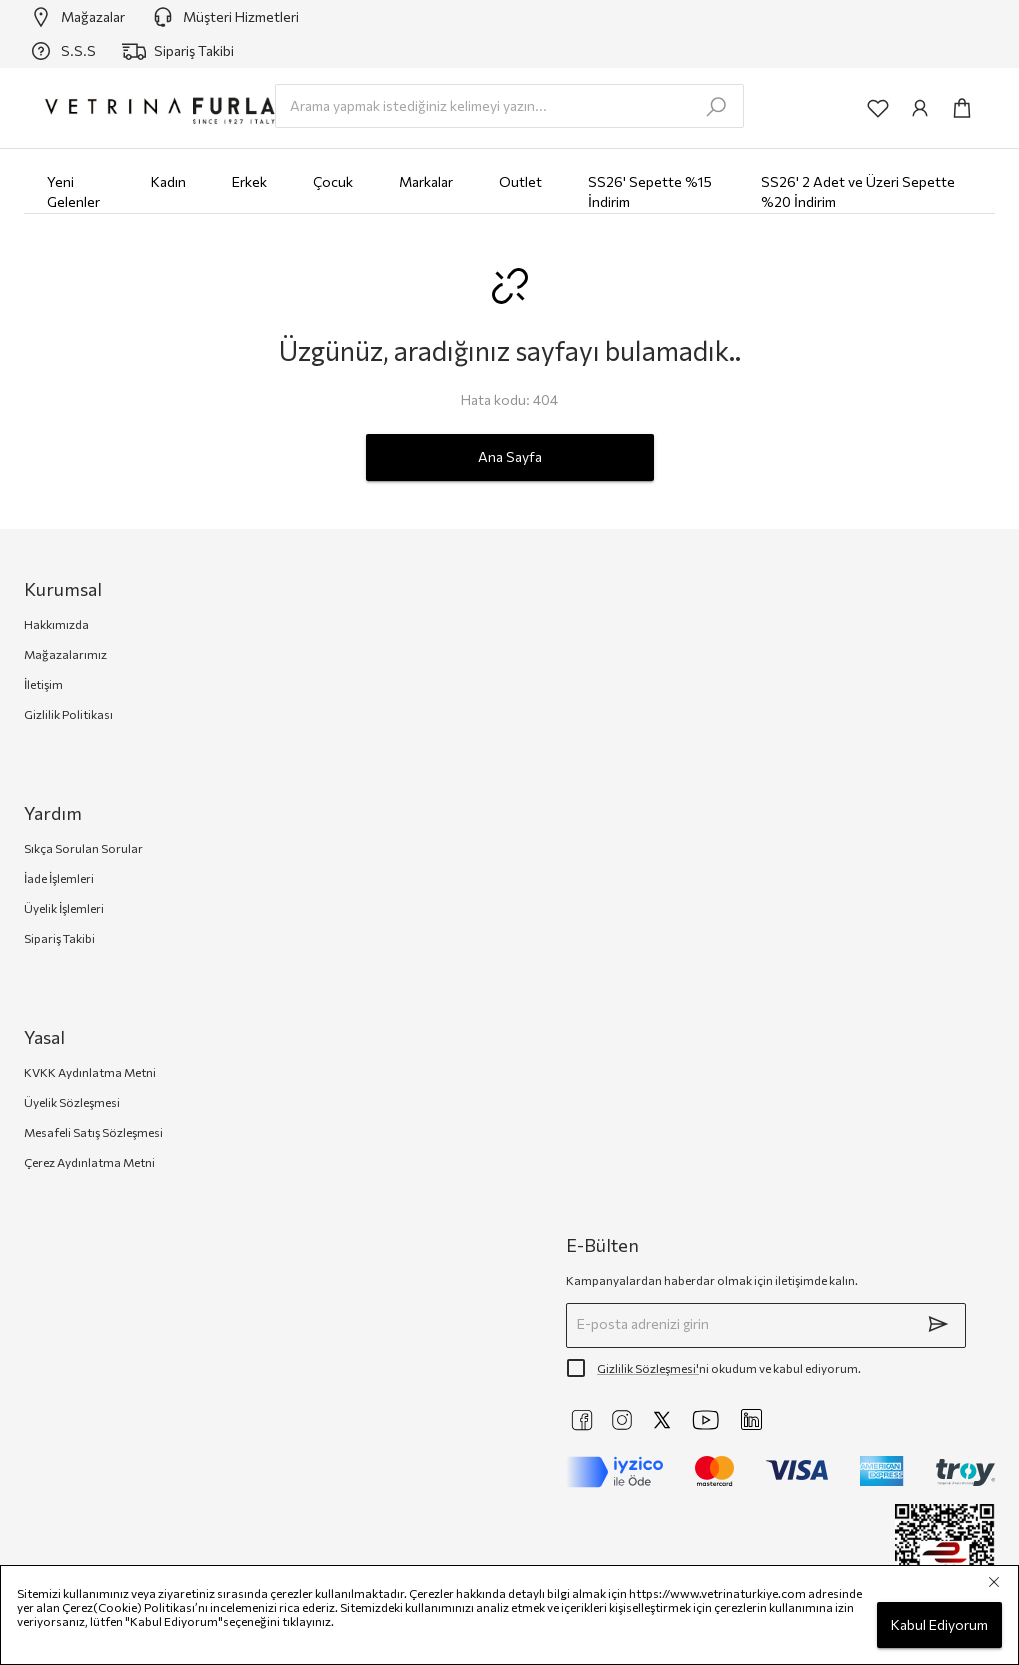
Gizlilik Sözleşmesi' (648, 1368)
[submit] (938, 1324)
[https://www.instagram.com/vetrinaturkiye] (622, 1420)
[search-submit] (716, 107)
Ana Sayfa (510, 457)
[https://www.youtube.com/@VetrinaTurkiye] (706, 1420)
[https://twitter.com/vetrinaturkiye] (662, 1420)
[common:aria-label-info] (920, 108)
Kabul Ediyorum (939, 1625)
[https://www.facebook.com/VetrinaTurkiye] (582, 1420)
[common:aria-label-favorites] (878, 108)
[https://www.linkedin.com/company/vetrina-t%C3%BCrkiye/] (751, 1419)
